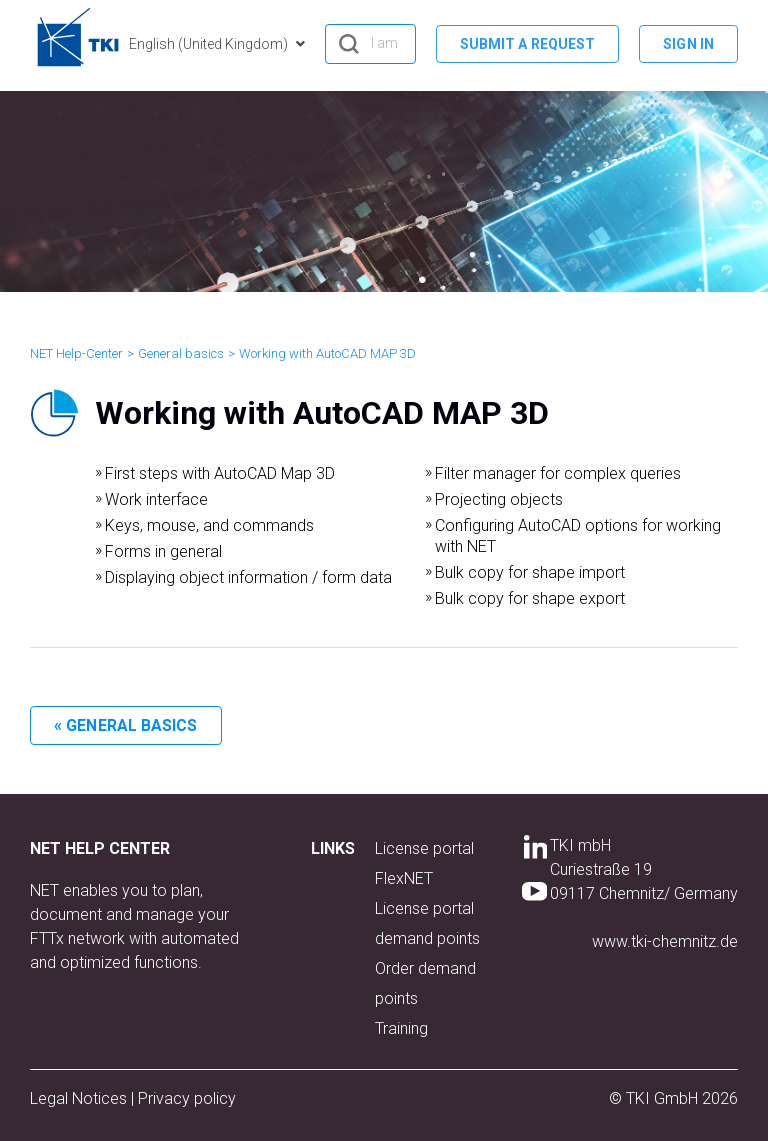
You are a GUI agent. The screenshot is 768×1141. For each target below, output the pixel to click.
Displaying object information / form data (248, 577)
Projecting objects (499, 499)
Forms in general (163, 551)
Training (401, 1028)
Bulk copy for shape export (530, 598)
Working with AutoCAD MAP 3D (327, 353)
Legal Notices (80, 1098)
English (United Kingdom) (210, 44)
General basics (181, 353)
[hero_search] (370, 44)
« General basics (126, 725)
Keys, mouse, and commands (209, 525)
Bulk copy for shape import (530, 572)
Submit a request (528, 44)
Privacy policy (187, 1098)
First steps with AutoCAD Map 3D (220, 473)
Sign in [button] (688, 44)
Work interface (156, 499)
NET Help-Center (76, 353)
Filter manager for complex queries (558, 473)
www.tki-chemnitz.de (665, 941)
